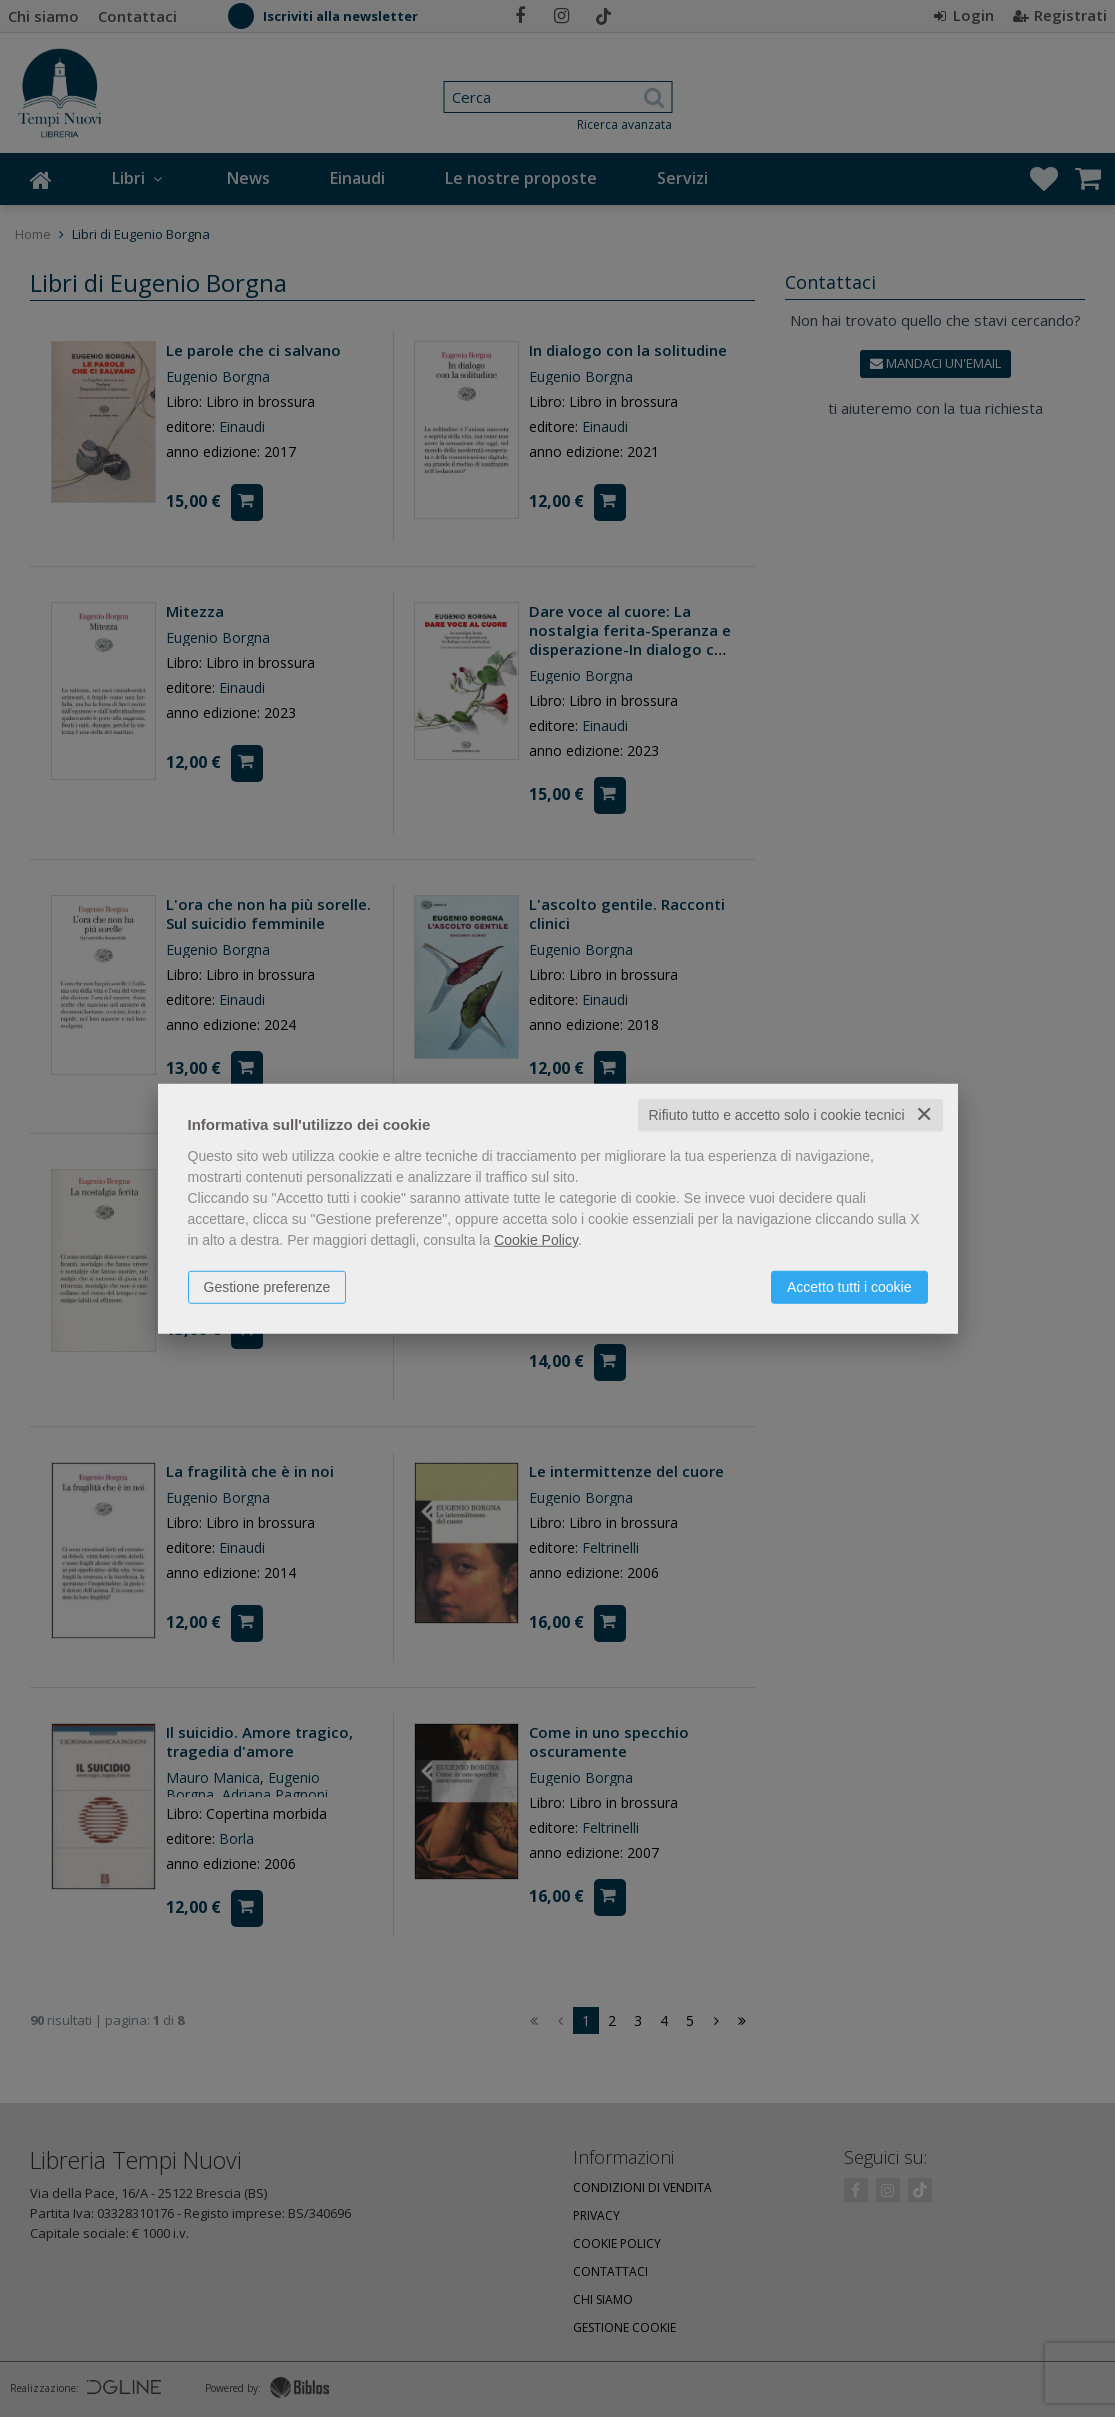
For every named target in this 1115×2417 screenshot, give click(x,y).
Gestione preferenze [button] (267, 1287)
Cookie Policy (536, 1240)
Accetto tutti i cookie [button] (849, 1287)
